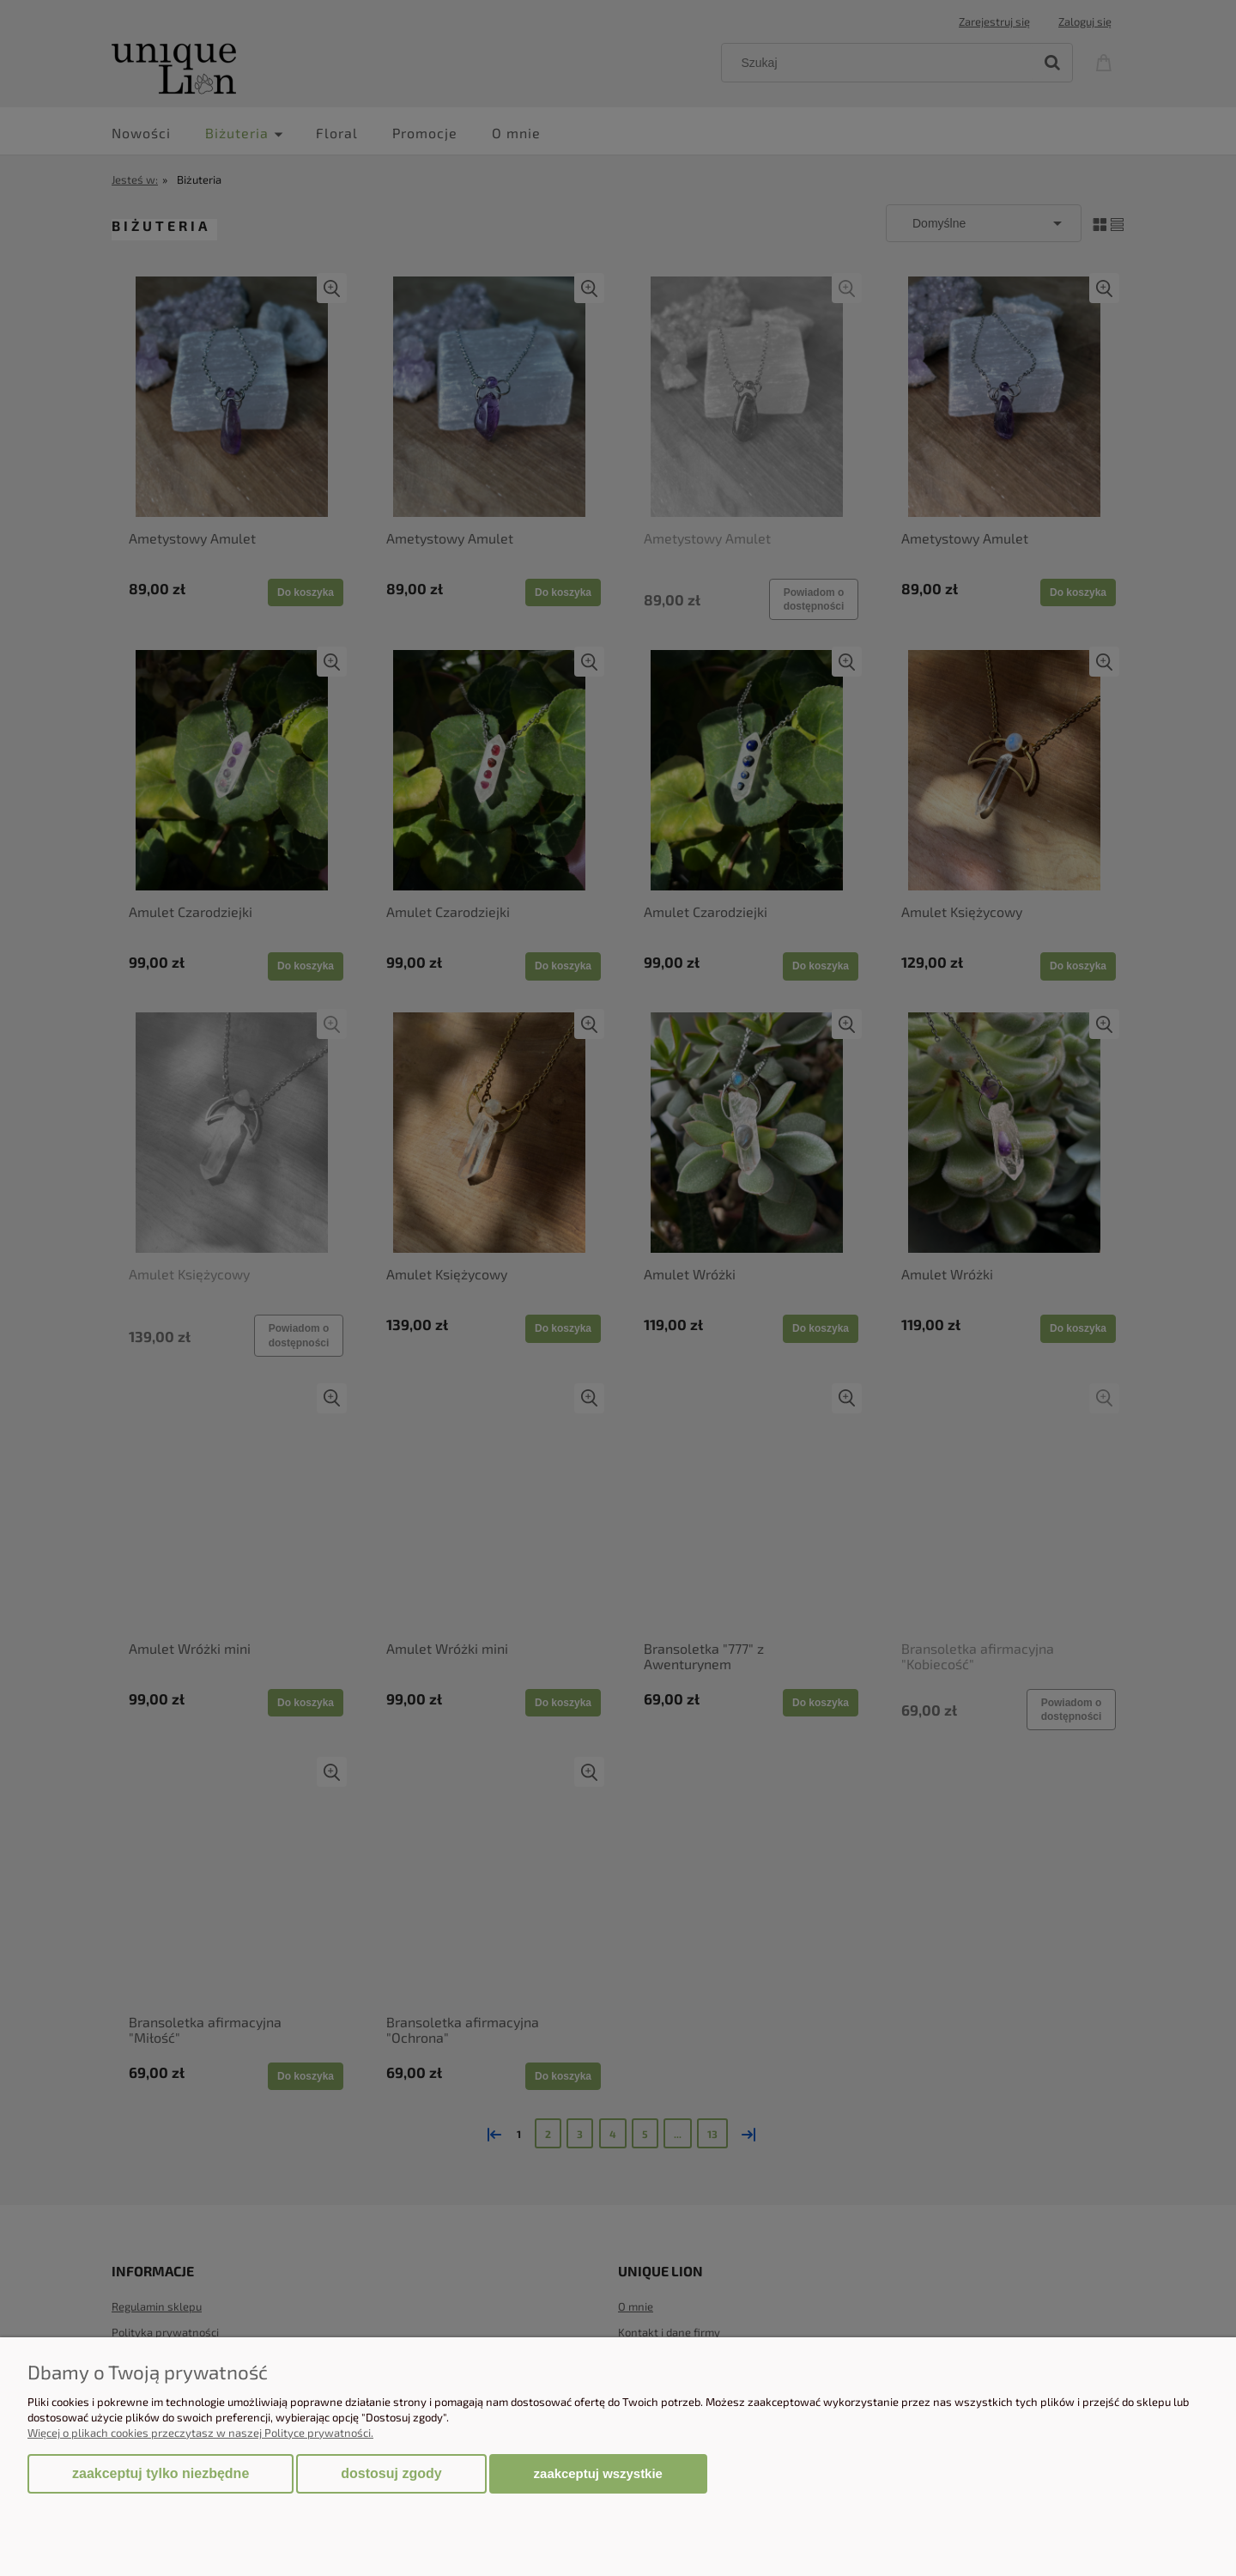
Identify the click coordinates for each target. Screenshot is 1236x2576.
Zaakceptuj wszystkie (598, 2473)
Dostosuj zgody (391, 2473)
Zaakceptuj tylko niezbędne (160, 2473)
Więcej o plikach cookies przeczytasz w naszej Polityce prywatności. (200, 2432)
